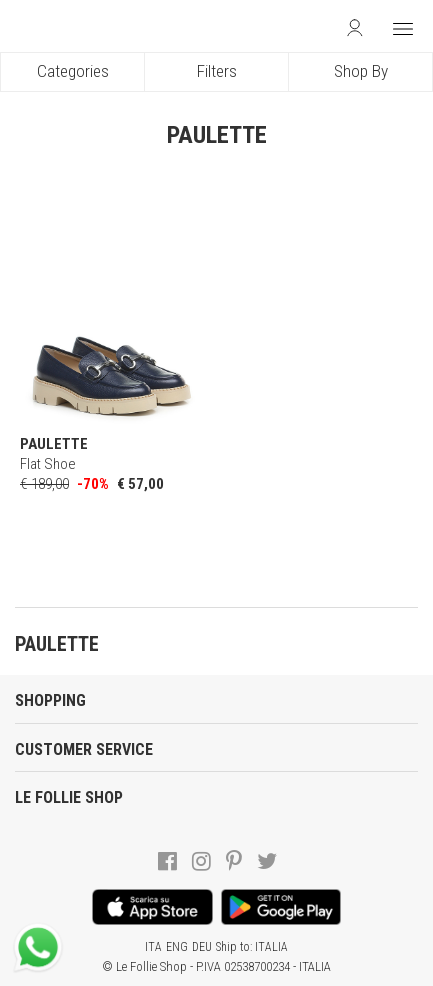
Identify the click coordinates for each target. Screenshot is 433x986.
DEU (202, 947)
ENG (177, 947)
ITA (153, 947)
